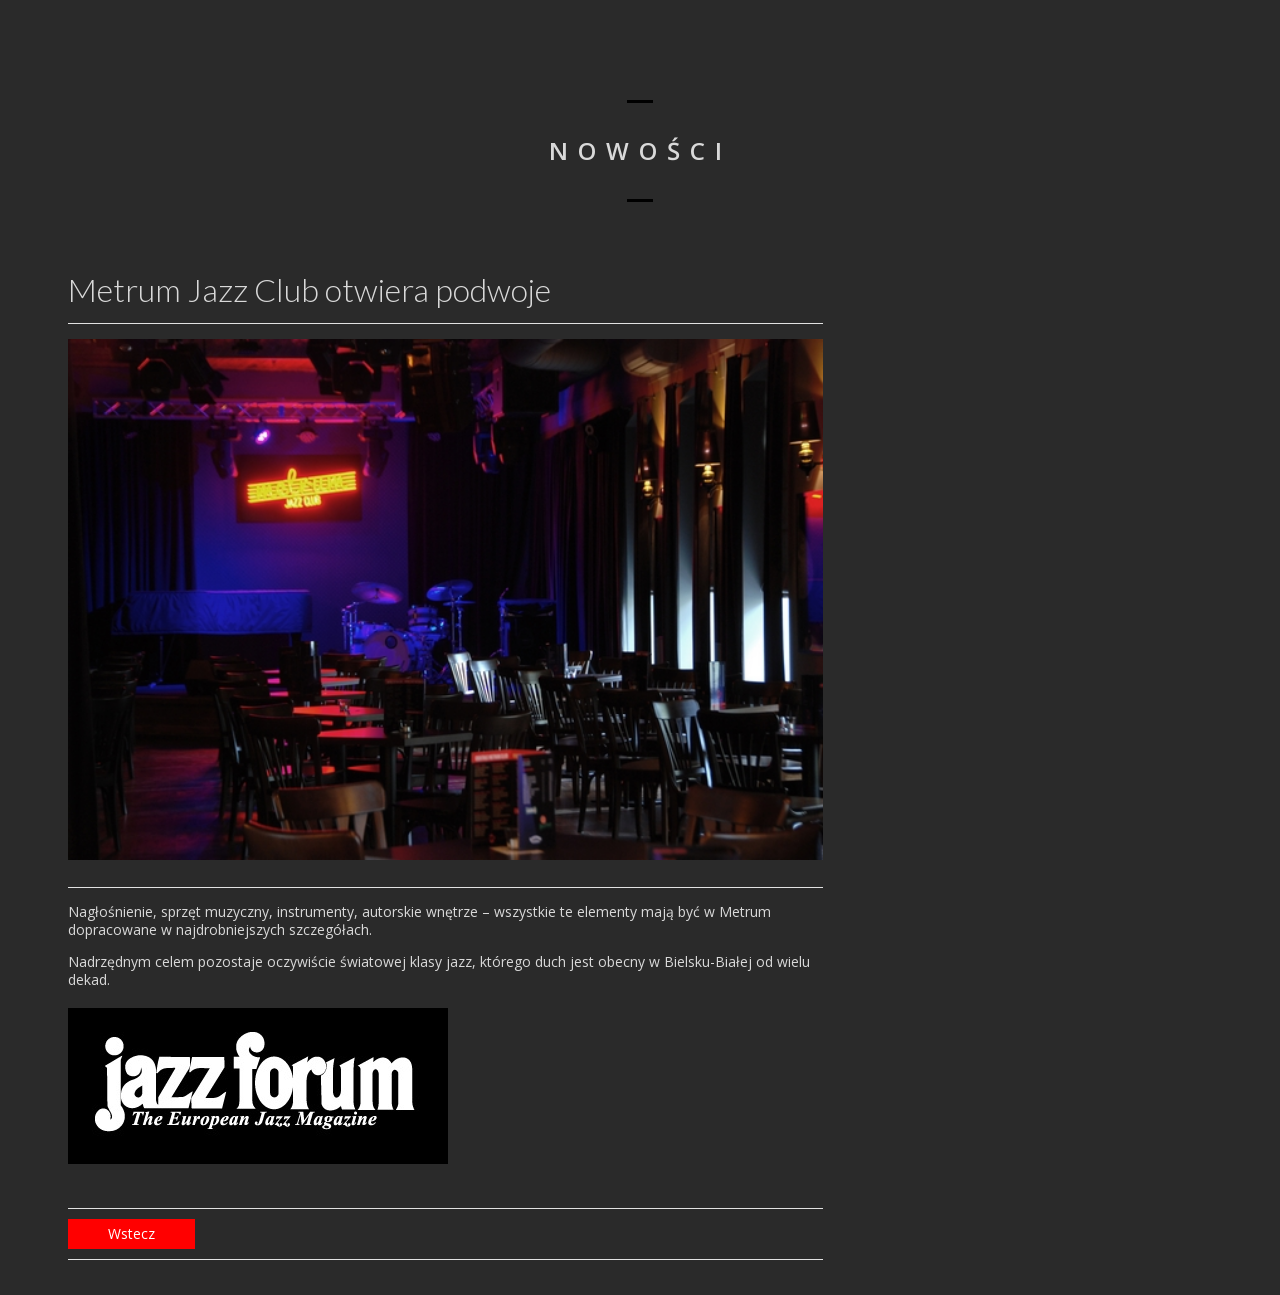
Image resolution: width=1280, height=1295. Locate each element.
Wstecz (131, 1233)
